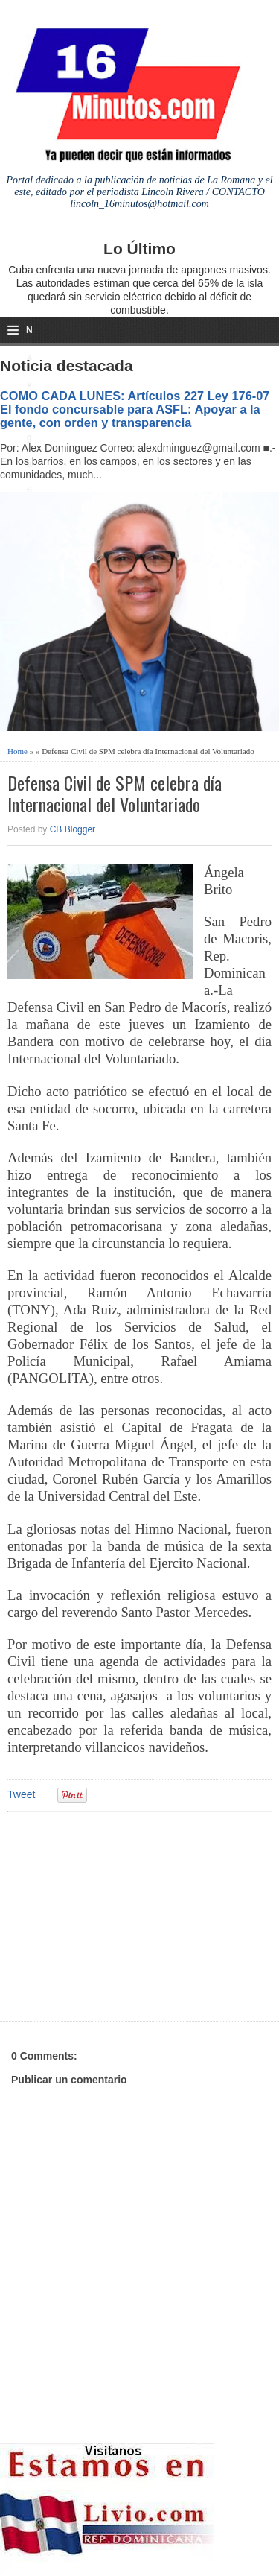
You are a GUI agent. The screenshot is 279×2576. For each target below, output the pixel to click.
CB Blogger (72, 829)
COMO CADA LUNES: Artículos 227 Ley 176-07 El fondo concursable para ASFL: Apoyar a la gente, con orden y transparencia (134, 409)
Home (17, 751)
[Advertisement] (122, 1914)
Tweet (21, 1794)
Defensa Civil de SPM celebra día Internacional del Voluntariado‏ (114, 793)
